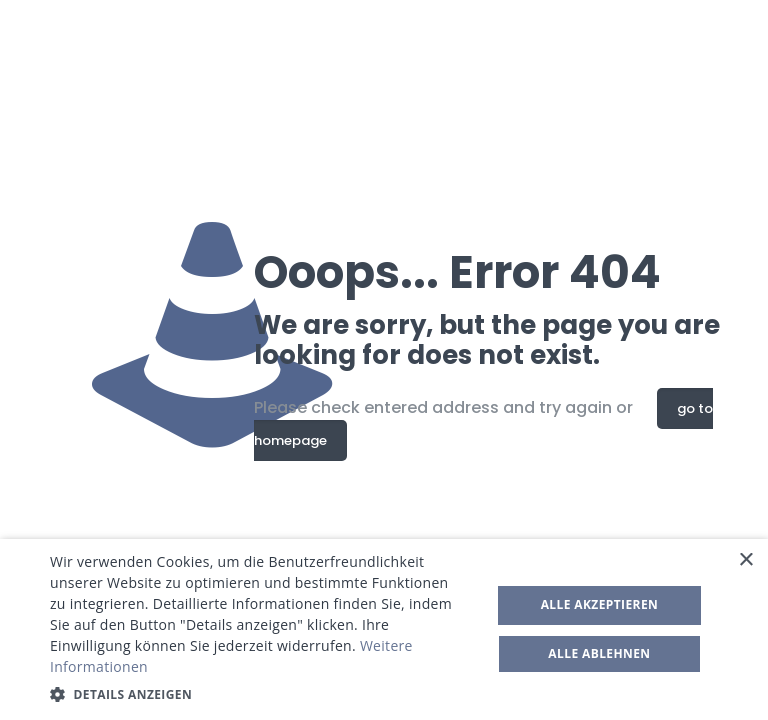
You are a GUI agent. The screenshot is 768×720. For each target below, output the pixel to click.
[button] (264, 694)
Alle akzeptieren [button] (600, 604)
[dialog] (384, 629)
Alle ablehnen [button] (599, 653)
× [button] (745, 560)
